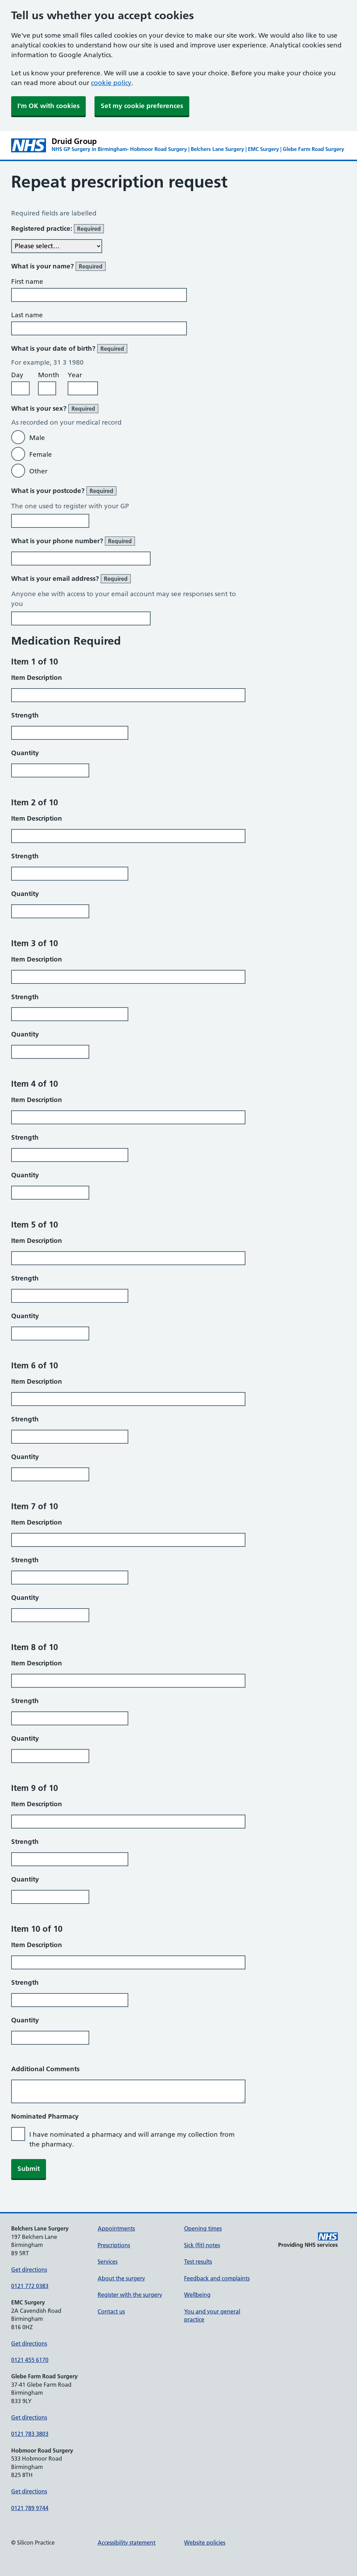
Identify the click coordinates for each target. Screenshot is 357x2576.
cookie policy (111, 83)
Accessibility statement (126, 2542)
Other (38, 471)
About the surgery (121, 2278)
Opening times (203, 2228)
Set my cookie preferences (142, 106)
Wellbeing (197, 2294)
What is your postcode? (63, 490)
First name (27, 282)
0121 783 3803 (29, 2433)
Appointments (116, 2228)
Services (107, 2261)
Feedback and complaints (217, 2278)
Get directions (29, 2269)
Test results (198, 2261)
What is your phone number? (73, 541)
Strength (25, 715)
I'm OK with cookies (48, 106)
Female (40, 454)
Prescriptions (114, 2245)
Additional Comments (45, 2069)
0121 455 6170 (29, 2359)
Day (17, 375)
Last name (27, 315)
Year (75, 375)
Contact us (111, 2311)
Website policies (204, 2542)
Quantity (25, 753)
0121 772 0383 (29, 2285)
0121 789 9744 (29, 2508)
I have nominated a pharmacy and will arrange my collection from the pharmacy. (132, 2139)
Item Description (36, 678)
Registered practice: (57, 228)
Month (48, 375)
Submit (28, 2169)
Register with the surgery (130, 2294)
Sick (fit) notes (202, 2245)
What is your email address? (71, 578)
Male (37, 438)
